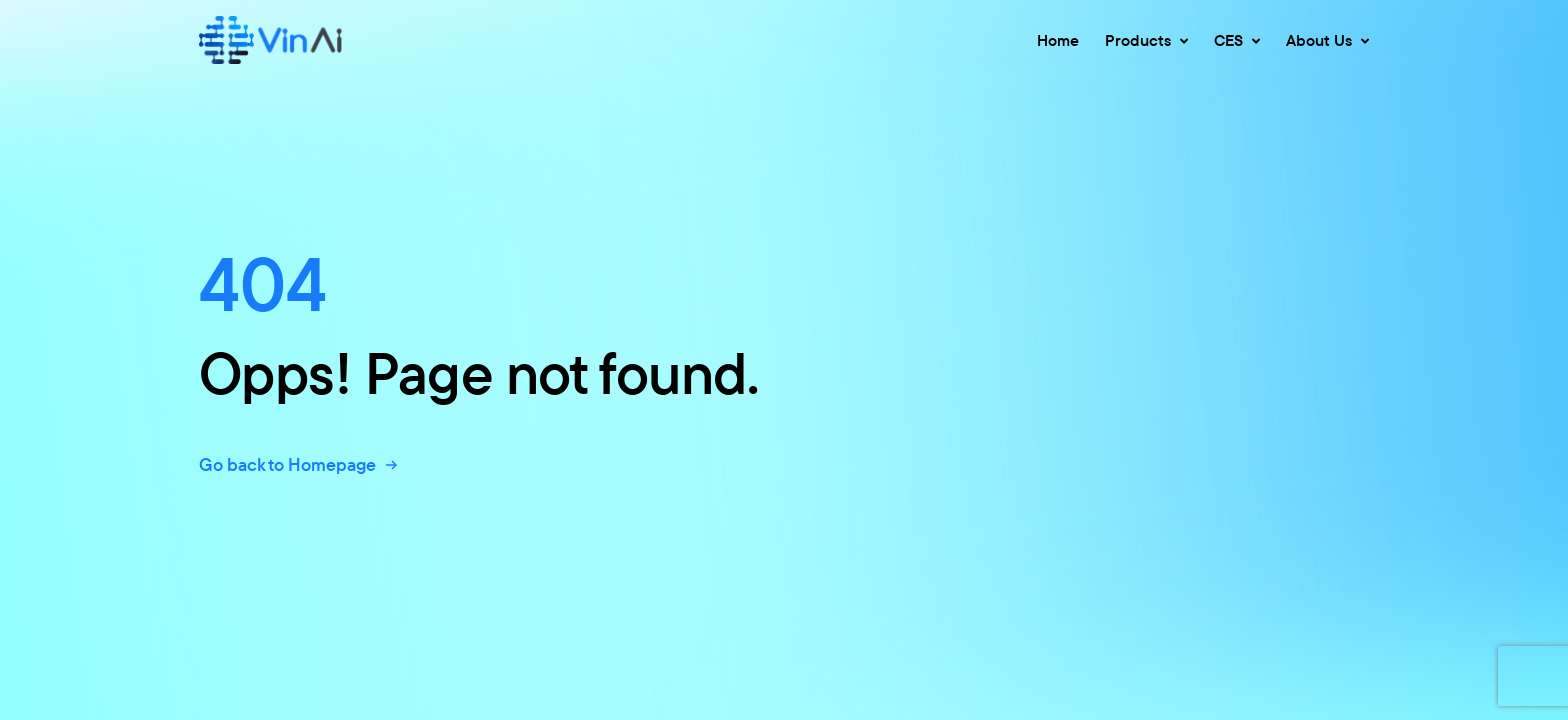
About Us (1327, 40)
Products (1146, 40)
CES (1237, 40)
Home (1058, 40)
